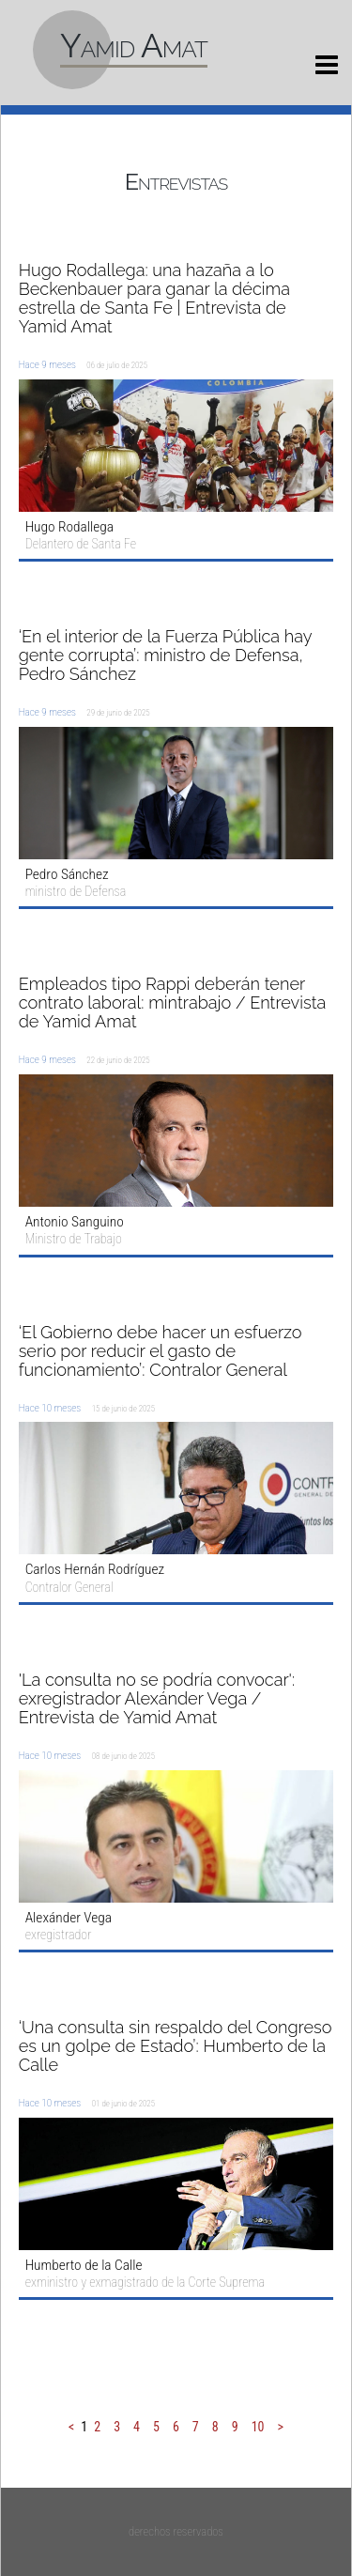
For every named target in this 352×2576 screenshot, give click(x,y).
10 (258, 2426)
